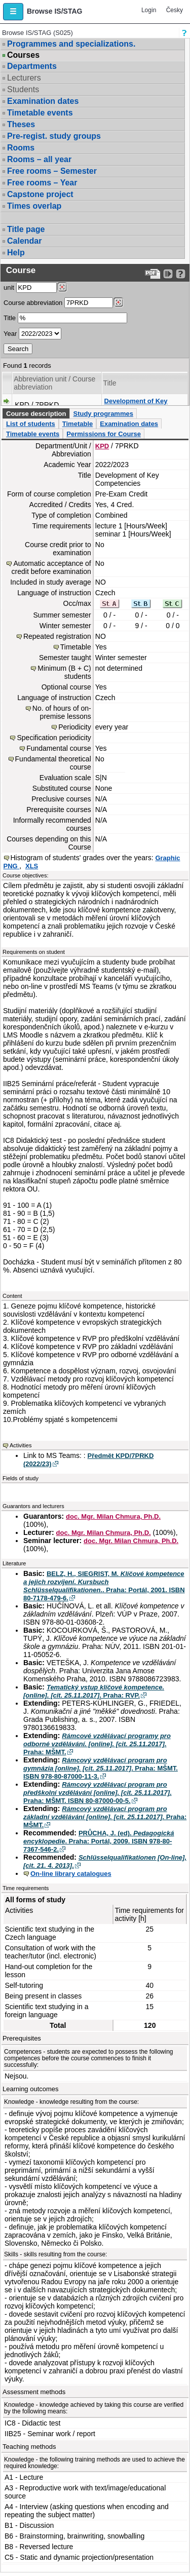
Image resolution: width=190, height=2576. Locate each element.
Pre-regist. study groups (54, 136)
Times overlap (34, 206)
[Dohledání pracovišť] (62, 287)
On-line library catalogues (70, 1873)
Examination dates (43, 101)
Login (148, 10)
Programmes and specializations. (71, 44)
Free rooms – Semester (52, 171)
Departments (32, 66)
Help (16, 252)
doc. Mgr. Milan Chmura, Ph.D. (113, 1516)
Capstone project (40, 194)
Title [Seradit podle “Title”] (110, 383)
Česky (174, 10)
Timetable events (40, 112)
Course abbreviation (33, 302)
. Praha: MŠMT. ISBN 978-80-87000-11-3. (100, 1768)
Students (23, 89)
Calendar (24, 241)
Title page (26, 229)
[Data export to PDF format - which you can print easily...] (153, 273)
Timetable (77, 424)
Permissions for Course (103, 434)
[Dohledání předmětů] (118, 302)
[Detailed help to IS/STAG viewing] (180, 273)
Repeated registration (57, 636)
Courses (23, 55)
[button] (13, 11)
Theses (21, 124)
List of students (30, 424)
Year (10, 333)
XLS (31, 866)
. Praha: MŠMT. (97, 1744)
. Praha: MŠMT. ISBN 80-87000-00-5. (97, 1792)
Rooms (20, 147)
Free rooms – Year (42, 182)
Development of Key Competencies (136, 405)
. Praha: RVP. (93, 1691)
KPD (102, 446)
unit (9, 287)
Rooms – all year (39, 159)
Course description (36, 413)
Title (10, 318)
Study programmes (103, 413)
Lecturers (24, 77)
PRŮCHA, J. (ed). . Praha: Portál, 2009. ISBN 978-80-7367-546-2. (98, 1841)
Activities (20, 1445)
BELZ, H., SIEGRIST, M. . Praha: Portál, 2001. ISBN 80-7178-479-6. (104, 1586)
